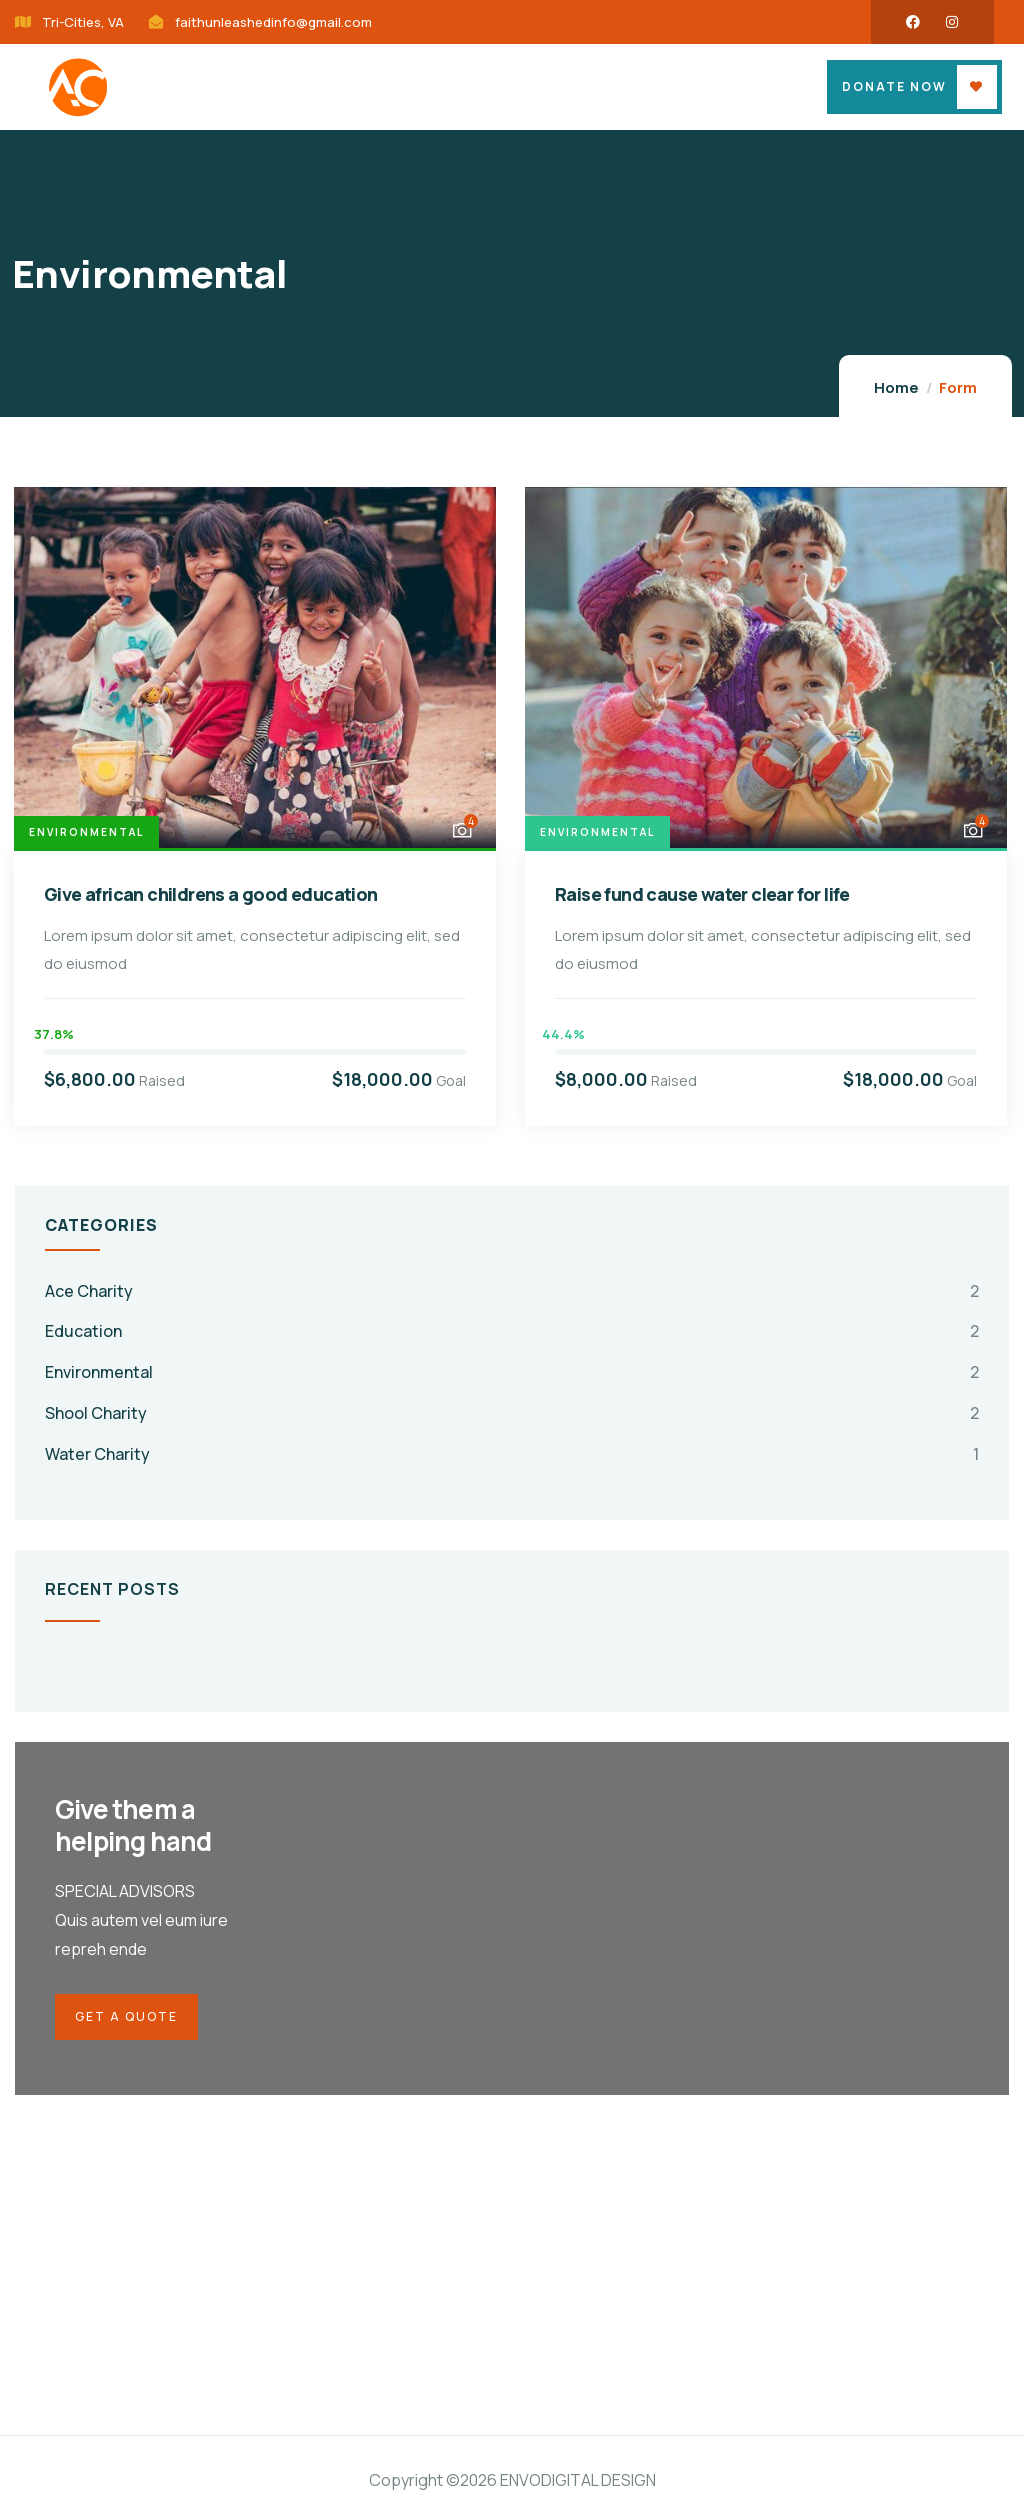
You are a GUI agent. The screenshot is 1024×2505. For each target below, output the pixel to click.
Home (896, 387)
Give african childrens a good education (211, 894)
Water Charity (97, 1454)
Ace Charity (89, 1291)
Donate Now (894, 86)
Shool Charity (96, 1413)
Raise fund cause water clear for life (702, 894)
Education (83, 1331)
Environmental (86, 832)
